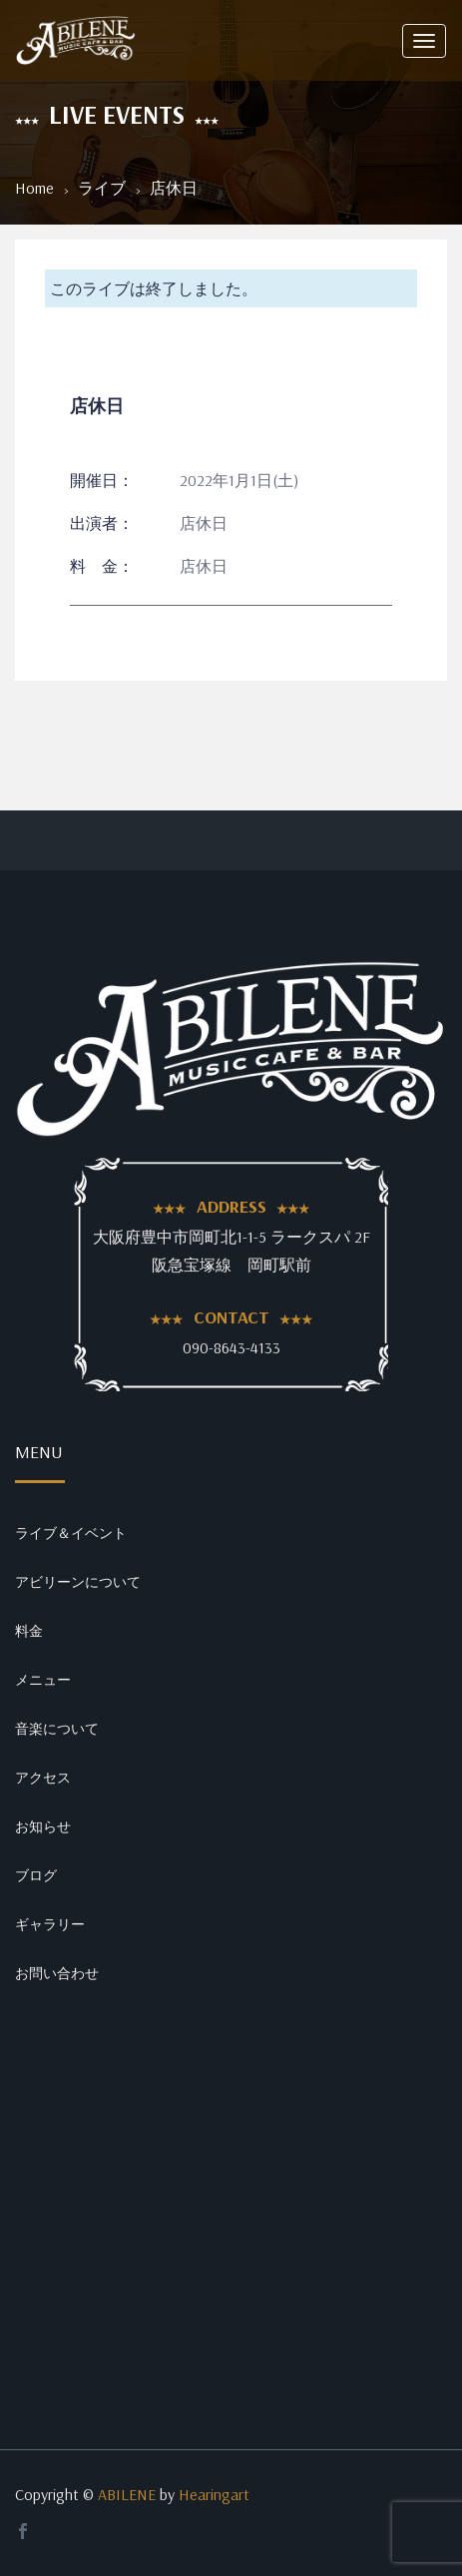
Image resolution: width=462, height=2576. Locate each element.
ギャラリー (50, 1924)
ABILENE (127, 2494)
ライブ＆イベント (71, 1533)
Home (34, 188)
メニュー (43, 1680)
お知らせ (43, 1826)
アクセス (43, 1778)
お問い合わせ (57, 1973)
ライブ (102, 188)
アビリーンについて (78, 1582)
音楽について (57, 1729)
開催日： (102, 480)
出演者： (102, 523)
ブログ (36, 1875)
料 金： (102, 566)
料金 (29, 1631)
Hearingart (214, 2494)
